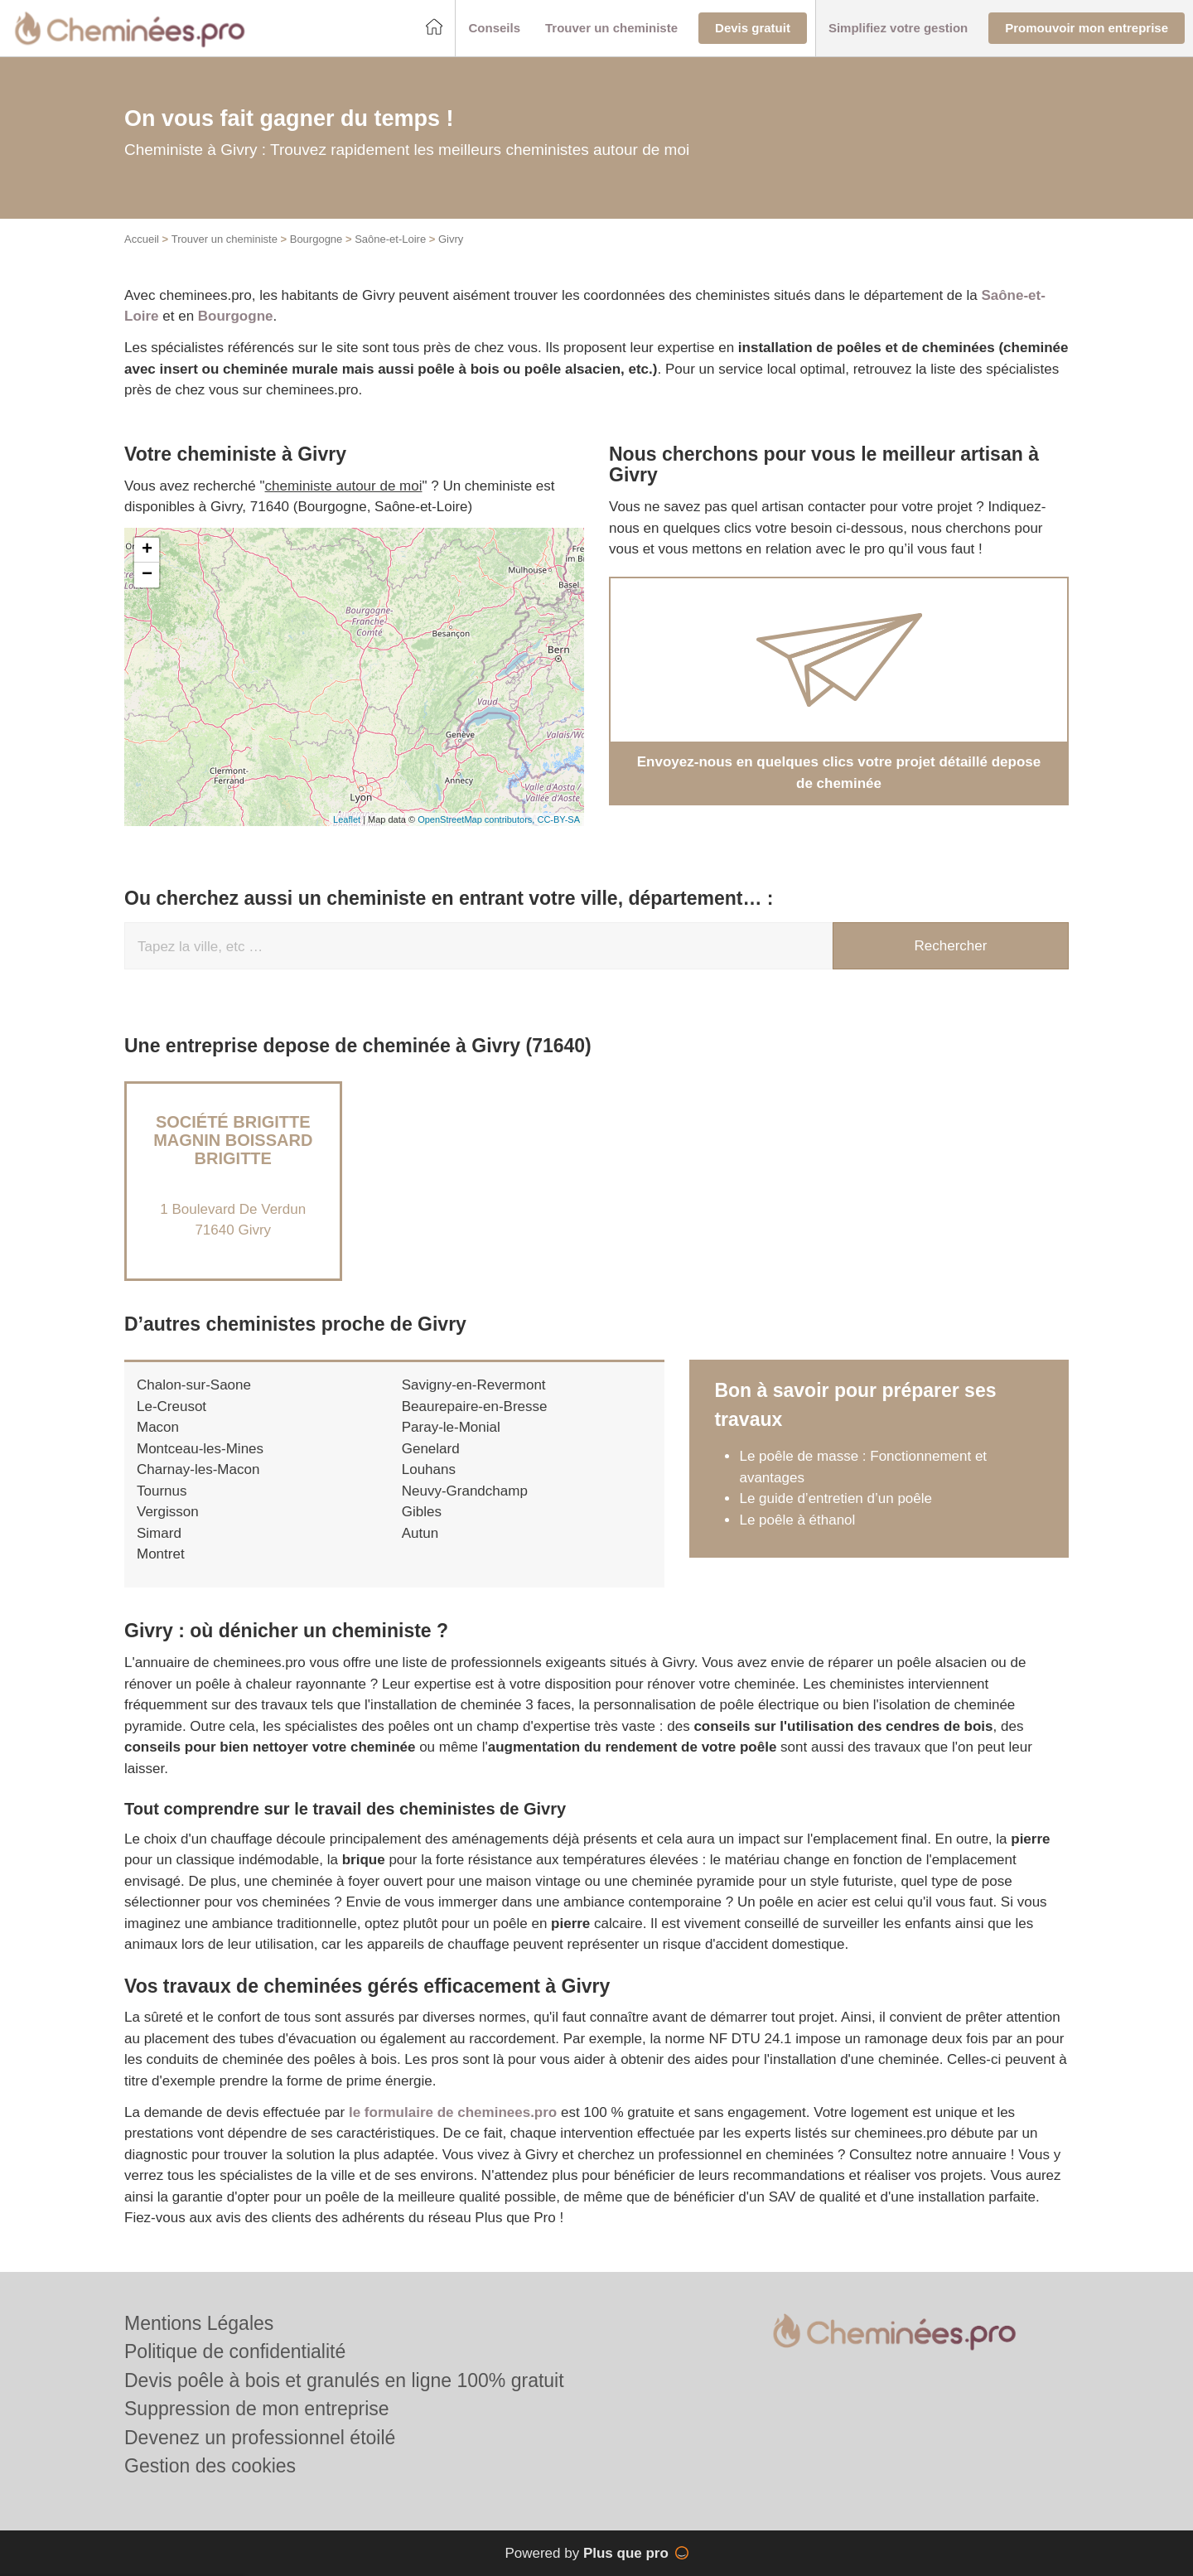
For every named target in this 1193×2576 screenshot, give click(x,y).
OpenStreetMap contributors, (477, 819)
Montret (161, 1554)
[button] (494, 28)
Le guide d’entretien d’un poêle (835, 1498)
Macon (158, 1427)
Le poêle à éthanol (797, 1520)
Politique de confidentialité (234, 2351)
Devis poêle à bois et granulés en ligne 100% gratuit (344, 2380)
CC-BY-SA (558, 819)
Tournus (161, 1491)
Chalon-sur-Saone (194, 1385)
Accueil (141, 239)
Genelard (431, 1449)
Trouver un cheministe (224, 239)
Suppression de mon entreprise (256, 2408)
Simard (159, 1533)
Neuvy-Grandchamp (465, 1491)
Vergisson (168, 1512)
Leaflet (346, 819)
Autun (420, 1533)
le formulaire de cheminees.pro (453, 2112)
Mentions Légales (198, 2323)
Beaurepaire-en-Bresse (475, 1406)
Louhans (429, 1469)
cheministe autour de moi (344, 486)
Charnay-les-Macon (198, 1469)
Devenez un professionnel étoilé (259, 2437)
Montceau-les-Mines (200, 1449)
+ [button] (147, 550)
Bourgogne (316, 239)
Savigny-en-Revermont (474, 1385)
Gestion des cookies (210, 2466)
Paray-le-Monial (451, 1427)
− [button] (147, 575)
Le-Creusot (171, 1406)
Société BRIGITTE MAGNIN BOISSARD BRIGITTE (232, 1140)
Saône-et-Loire (390, 239)
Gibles (422, 1512)
